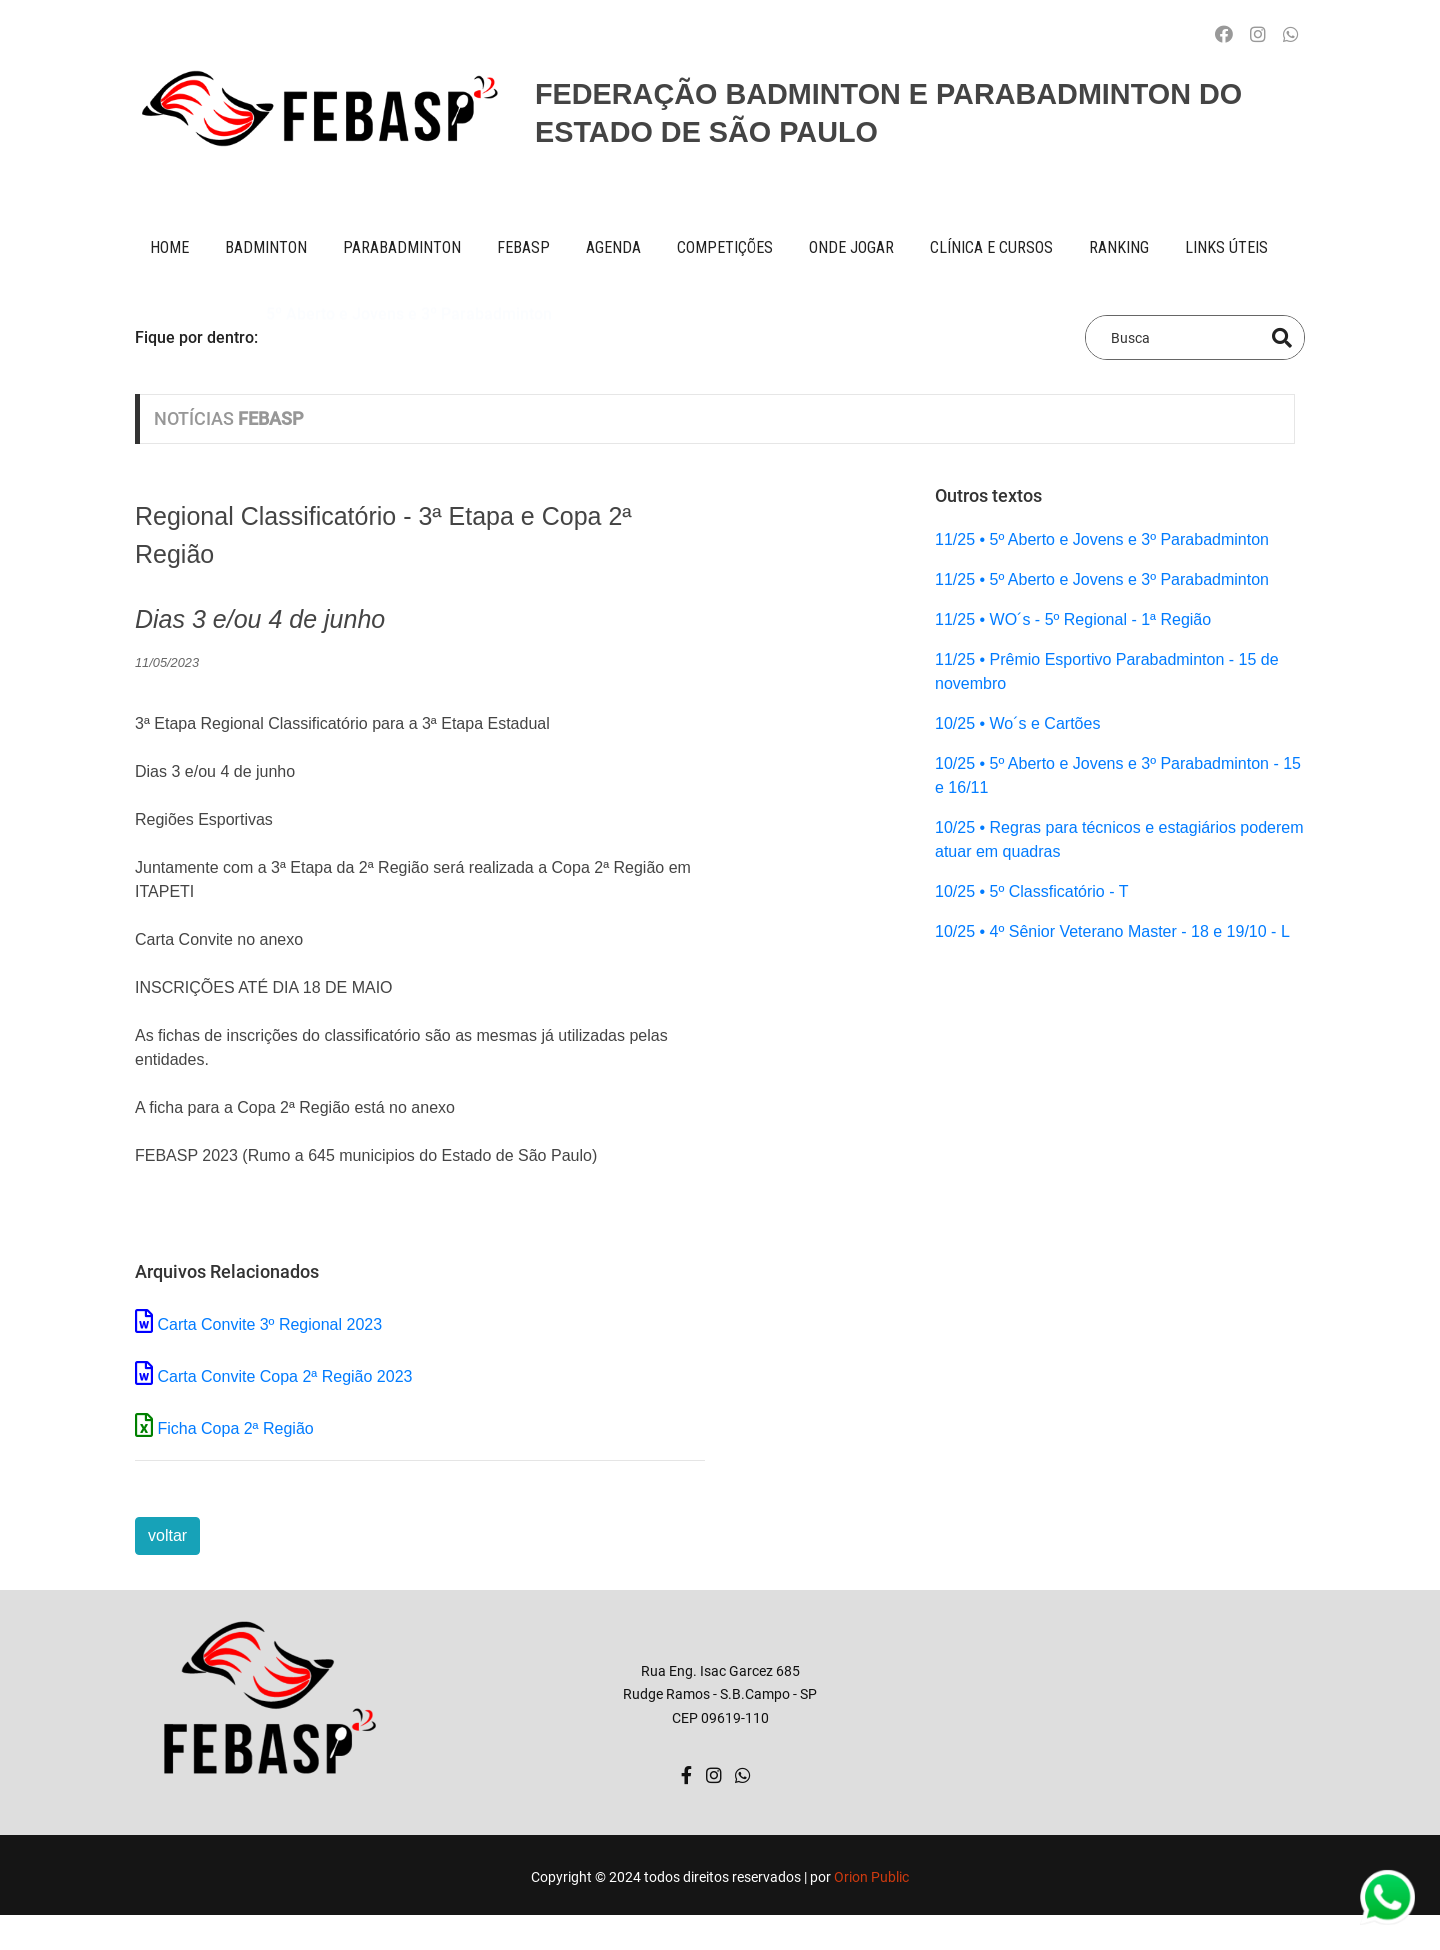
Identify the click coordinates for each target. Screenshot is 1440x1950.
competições (725, 247)
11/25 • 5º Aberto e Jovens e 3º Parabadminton (1102, 539)
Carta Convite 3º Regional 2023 (269, 1324)
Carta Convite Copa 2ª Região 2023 (284, 1376)
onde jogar (851, 247)
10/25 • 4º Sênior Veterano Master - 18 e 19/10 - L (1112, 931)
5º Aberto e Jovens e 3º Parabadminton (409, 336)
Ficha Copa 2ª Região (235, 1428)
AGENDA (613, 247)
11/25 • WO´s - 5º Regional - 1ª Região (1073, 619)
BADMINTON (266, 247)
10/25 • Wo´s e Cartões (1017, 723)
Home (169, 247)
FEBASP (523, 247)
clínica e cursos (991, 247)
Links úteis (1226, 247)
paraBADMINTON (402, 247)
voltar (167, 1535)
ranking (1119, 247)
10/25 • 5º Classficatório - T (1031, 891)
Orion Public (871, 1877)
